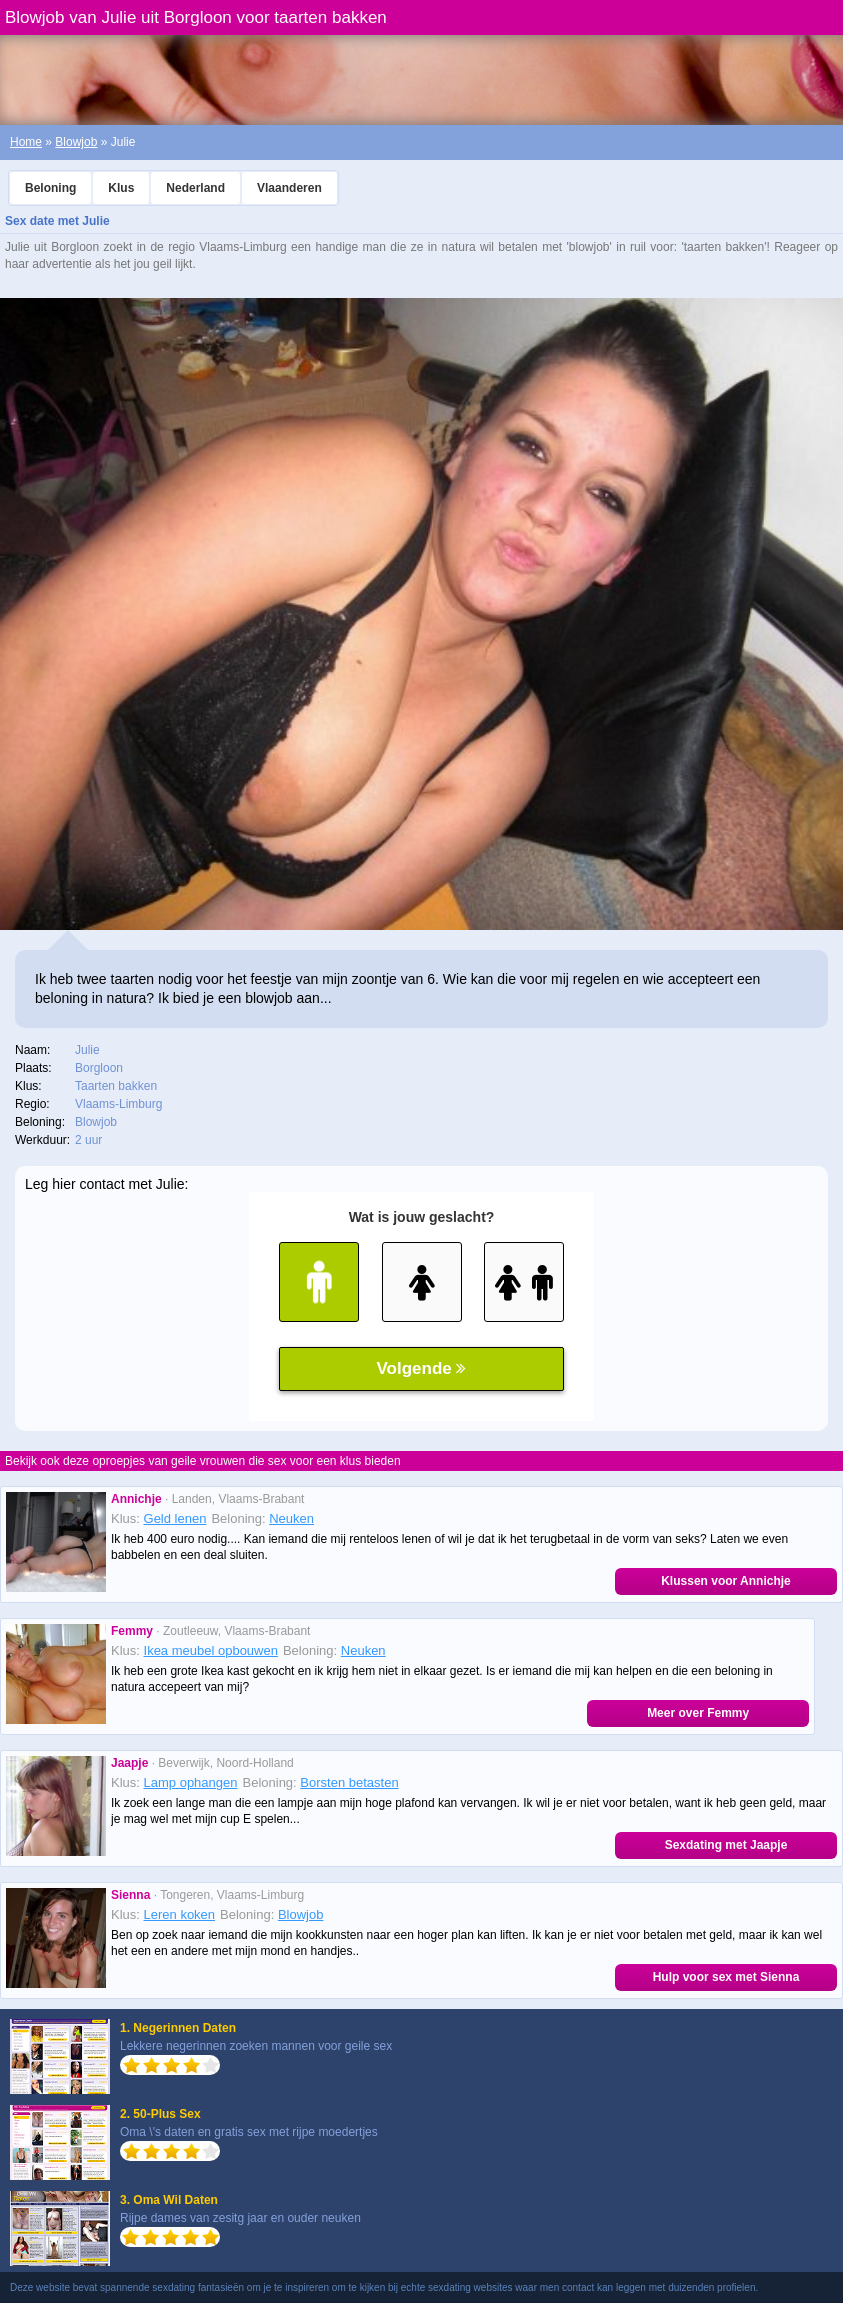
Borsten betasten (349, 1782)
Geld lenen (175, 1518)
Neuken (291, 1518)
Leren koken (180, 1914)
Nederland (195, 188)
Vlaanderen (289, 188)
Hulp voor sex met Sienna (726, 1977)
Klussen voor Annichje (726, 1581)
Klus (121, 188)
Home (26, 142)
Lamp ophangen (191, 1782)
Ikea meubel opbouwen (211, 1650)
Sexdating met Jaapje (726, 1845)
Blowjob (76, 142)
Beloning (50, 188)
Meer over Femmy (698, 1713)
